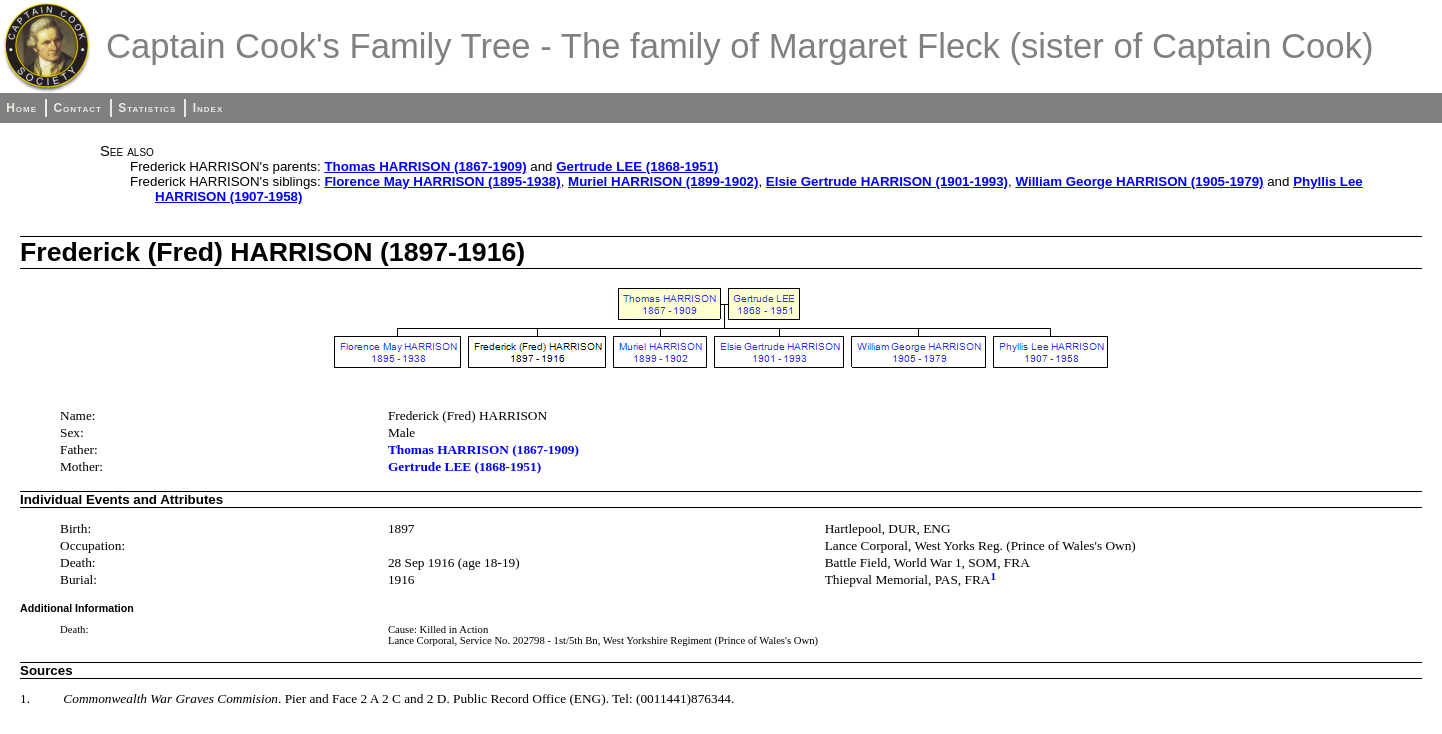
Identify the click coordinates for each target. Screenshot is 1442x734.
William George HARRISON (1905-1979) (1139, 181)
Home (21, 108)
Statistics (147, 108)
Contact (77, 108)
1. (25, 698)
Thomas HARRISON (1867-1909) (425, 166)
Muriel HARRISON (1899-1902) (663, 181)
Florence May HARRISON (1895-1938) (442, 181)
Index (208, 108)
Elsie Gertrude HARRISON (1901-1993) (887, 181)
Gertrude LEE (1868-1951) (637, 166)
